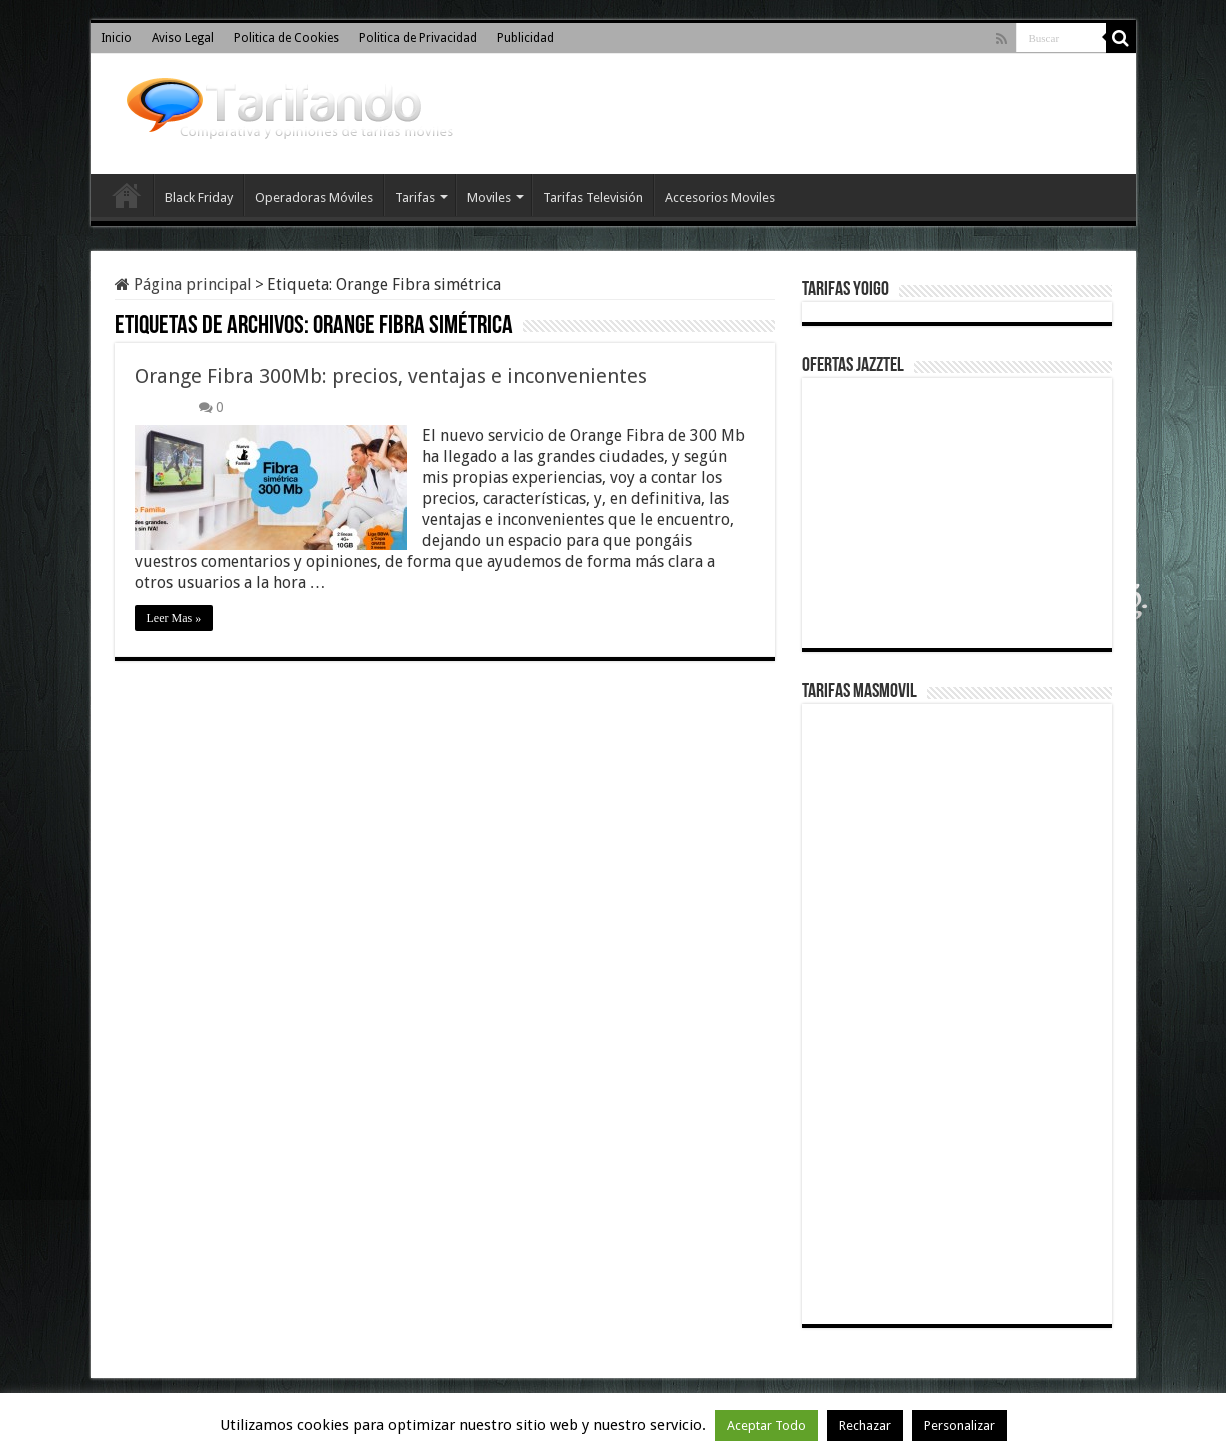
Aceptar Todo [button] (766, 1425)
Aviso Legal (183, 38)
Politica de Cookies (286, 38)
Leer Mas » (174, 618)
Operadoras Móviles (314, 197)
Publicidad (525, 38)
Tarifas (415, 197)
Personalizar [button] (959, 1425)
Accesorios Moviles (720, 197)
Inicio (116, 38)
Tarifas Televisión (593, 197)
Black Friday (199, 197)
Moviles (489, 197)
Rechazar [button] (865, 1425)
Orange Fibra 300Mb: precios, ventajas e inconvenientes (391, 376)
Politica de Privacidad (418, 38)
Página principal (183, 284)
